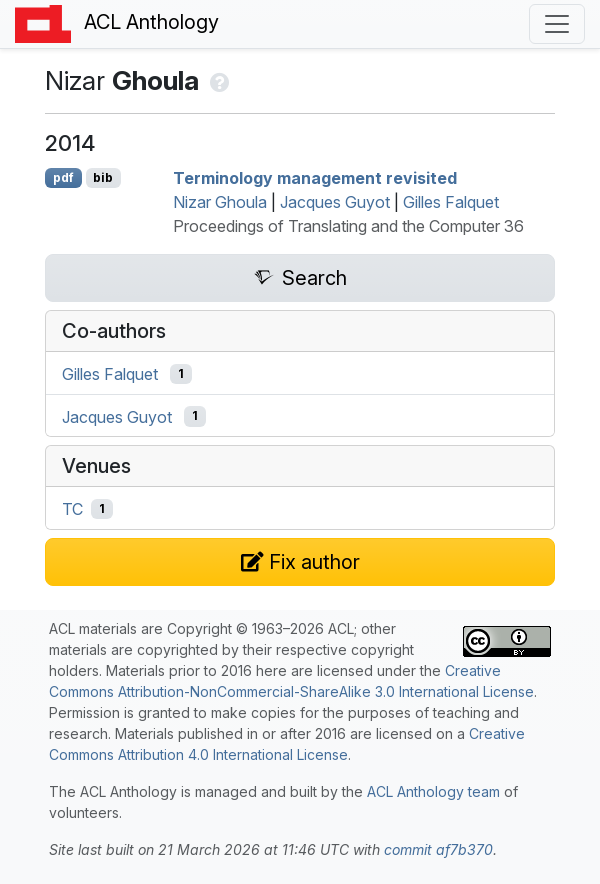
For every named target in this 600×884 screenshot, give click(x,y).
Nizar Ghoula (220, 202)
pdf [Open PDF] (63, 177)
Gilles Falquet (451, 202)
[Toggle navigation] (557, 24)
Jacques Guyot (335, 202)
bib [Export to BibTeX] (103, 177)
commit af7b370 (438, 849)
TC (72, 509)
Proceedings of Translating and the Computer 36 (348, 226)
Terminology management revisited (315, 178)
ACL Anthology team (433, 791)
